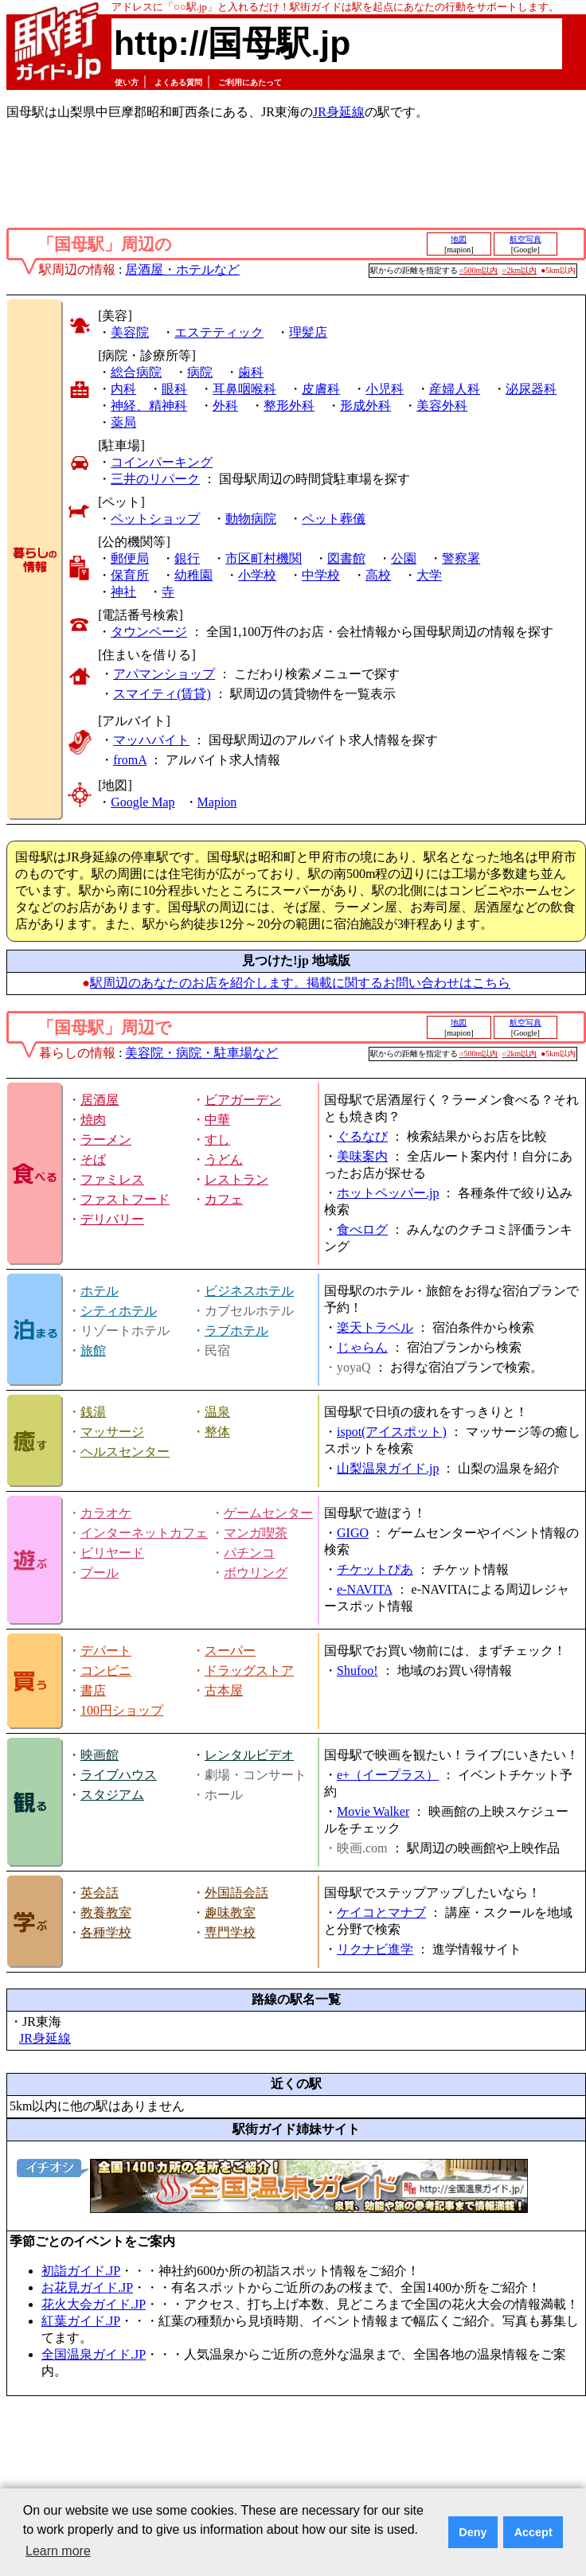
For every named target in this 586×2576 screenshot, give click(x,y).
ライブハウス (118, 1775)
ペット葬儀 (333, 518)
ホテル (99, 1291)
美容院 (130, 332)
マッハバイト (151, 740)
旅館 (93, 1350)
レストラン (236, 1179)
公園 (403, 558)
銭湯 (93, 1412)
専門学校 (230, 1932)
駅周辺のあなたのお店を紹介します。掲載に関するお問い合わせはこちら (300, 982)
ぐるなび (362, 1136)
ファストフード (125, 1199)
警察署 (461, 558)
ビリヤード (112, 1552)
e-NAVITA (365, 1589)
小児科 (384, 389)
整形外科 (289, 405)
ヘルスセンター (125, 1451)
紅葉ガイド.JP (80, 2321)
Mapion (217, 802)
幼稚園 (193, 575)
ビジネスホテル (249, 1291)
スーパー (230, 1650)
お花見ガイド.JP (87, 2287)
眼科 (174, 389)
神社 (123, 592)
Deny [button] (472, 2532)
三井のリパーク (155, 479)
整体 (217, 1431)
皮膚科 (321, 389)
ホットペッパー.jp (388, 1193)
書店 (93, 1690)
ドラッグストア (249, 1670)
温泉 (217, 1412)
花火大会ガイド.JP (93, 2304)
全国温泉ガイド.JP (93, 2354)
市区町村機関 (263, 558)
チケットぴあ (375, 1569)
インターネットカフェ (144, 1533)
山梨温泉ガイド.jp (388, 1468)
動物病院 (250, 518)
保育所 (130, 575)
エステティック (219, 332)
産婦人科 (454, 389)
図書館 (346, 558)
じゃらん (362, 1347)
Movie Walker (373, 1811)
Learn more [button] (58, 2551)
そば (93, 1159)
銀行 (187, 558)
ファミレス (112, 1179)
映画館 (99, 1755)
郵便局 (130, 558)
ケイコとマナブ (381, 1912)
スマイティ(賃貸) (162, 694)
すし (217, 1139)
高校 (378, 575)
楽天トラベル (375, 1327)
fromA (129, 760)
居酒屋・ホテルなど (182, 269)
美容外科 (441, 405)
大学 (429, 575)
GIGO (353, 1533)
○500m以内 (478, 270)
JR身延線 (339, 112)
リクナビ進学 (375, 1949)
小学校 (257, 575)
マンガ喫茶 (255, 1533)
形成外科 (365, 405)
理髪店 (308, 332)
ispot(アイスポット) (392, 1431)
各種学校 (105, 1932)
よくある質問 (178, 82)
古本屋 (224, 1690)
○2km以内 (519, 270)
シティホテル (118, 1310)
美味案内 (362, 1156)
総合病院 (136, 372)
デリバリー (112, 1219)
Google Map (142, 802)
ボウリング (255, 1572)
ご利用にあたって (250, 82)
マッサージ (112, 1431)
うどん (224, 1159)
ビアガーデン (243, 1100)
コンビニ (105, 1670)
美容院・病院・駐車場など (201, 1053)
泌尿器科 (531, 389)
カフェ (224, 1199)
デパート (105, 1650)
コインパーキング (162, 462)
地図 (459, 239)
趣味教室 (230, 1912)
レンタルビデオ (249, 1755)
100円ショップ (121, 1710)
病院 (200, 372)
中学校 (321, 575)
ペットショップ (155, 518)
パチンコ (249, 1552)
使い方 (127, 82)
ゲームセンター (268, 1513)
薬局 (123, 422)
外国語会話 (236, 1892)
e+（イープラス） (388, 1775)
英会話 (99, 1892)
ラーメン (105, 1139)
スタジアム (112, 1794)
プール (99, 1572)
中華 (217, 1119)
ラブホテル (236, 1330)
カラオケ (105, 1513)
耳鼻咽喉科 (244, 389)
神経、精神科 (149, 405)
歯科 (251, 372)
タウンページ (149, 631)
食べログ (362, 1229)
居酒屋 (99, 1100)
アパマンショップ (164, 674)
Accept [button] (533, 2532)
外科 (225, 405)
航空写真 (525, 239)
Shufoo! (357, 1670)
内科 (123, 389)
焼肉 (93, 1119)
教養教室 (105, 1912)
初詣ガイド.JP (80, 2270)
